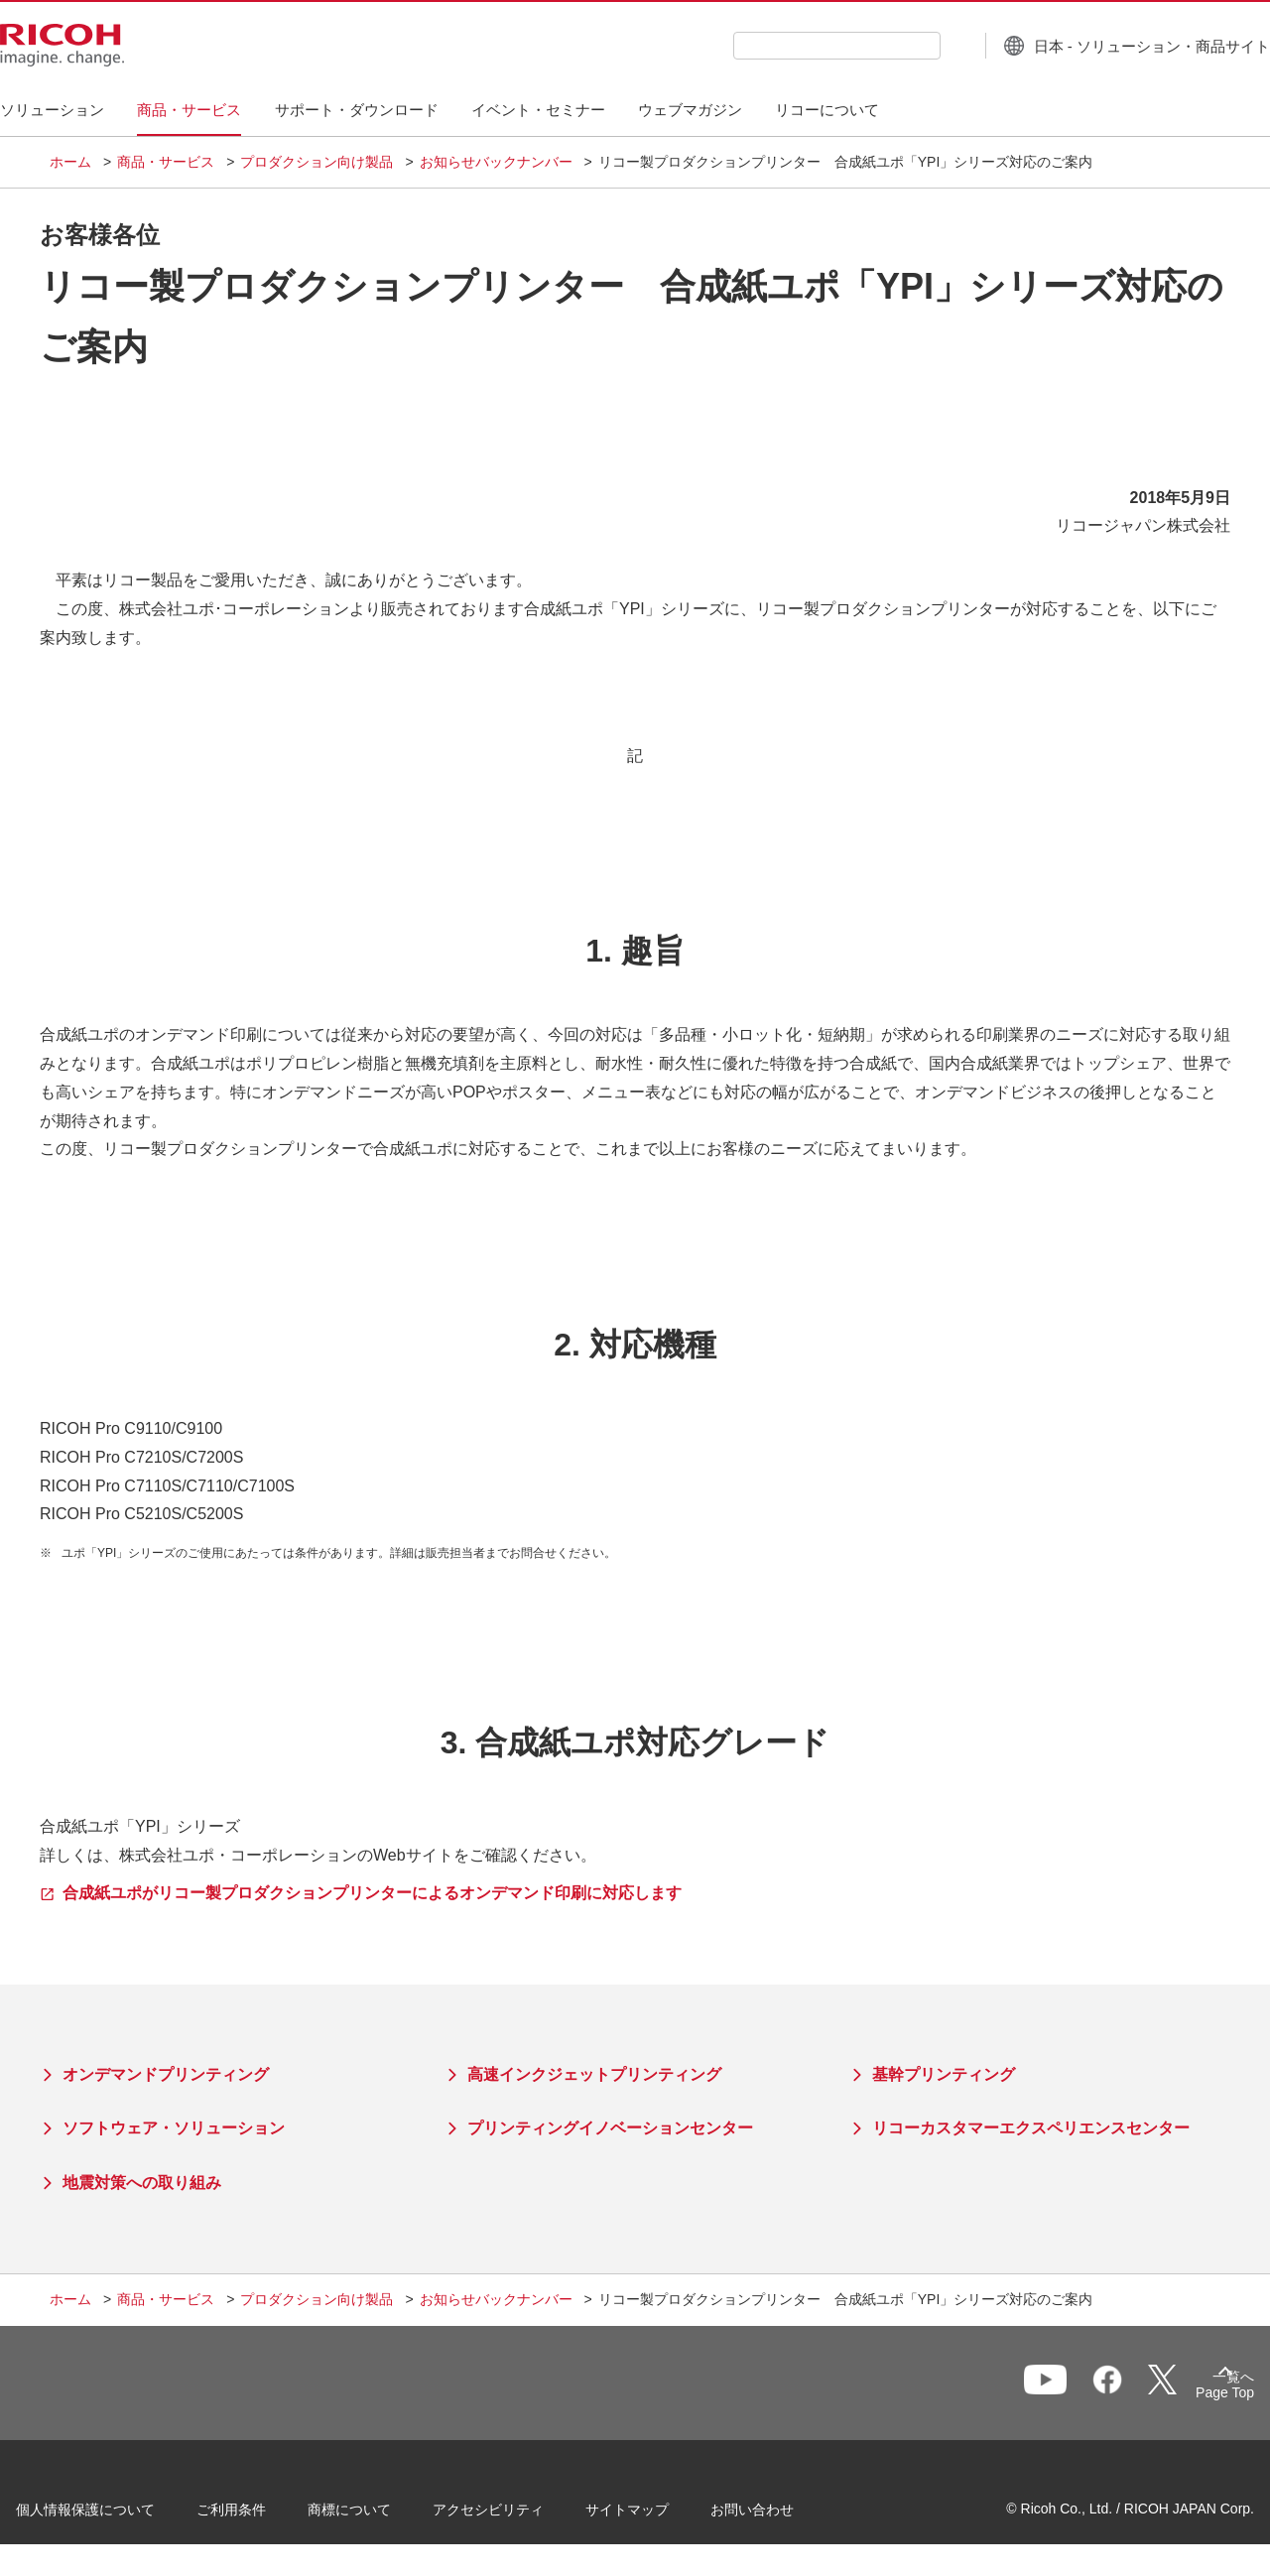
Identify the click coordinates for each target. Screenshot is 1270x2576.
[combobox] (787, 46)
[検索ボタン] (906, 45)
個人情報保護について (119, 2515)
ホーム (70, 162)
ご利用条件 (265, 2515)
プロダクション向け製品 (316, 162)
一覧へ (1117, 2392)
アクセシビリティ (521, 2515)
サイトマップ (660, 2515)
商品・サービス (165, 162)
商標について (383, 2515)
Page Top (1191, 2396)
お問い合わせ (785, 2515)
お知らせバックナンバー (496, 162)
